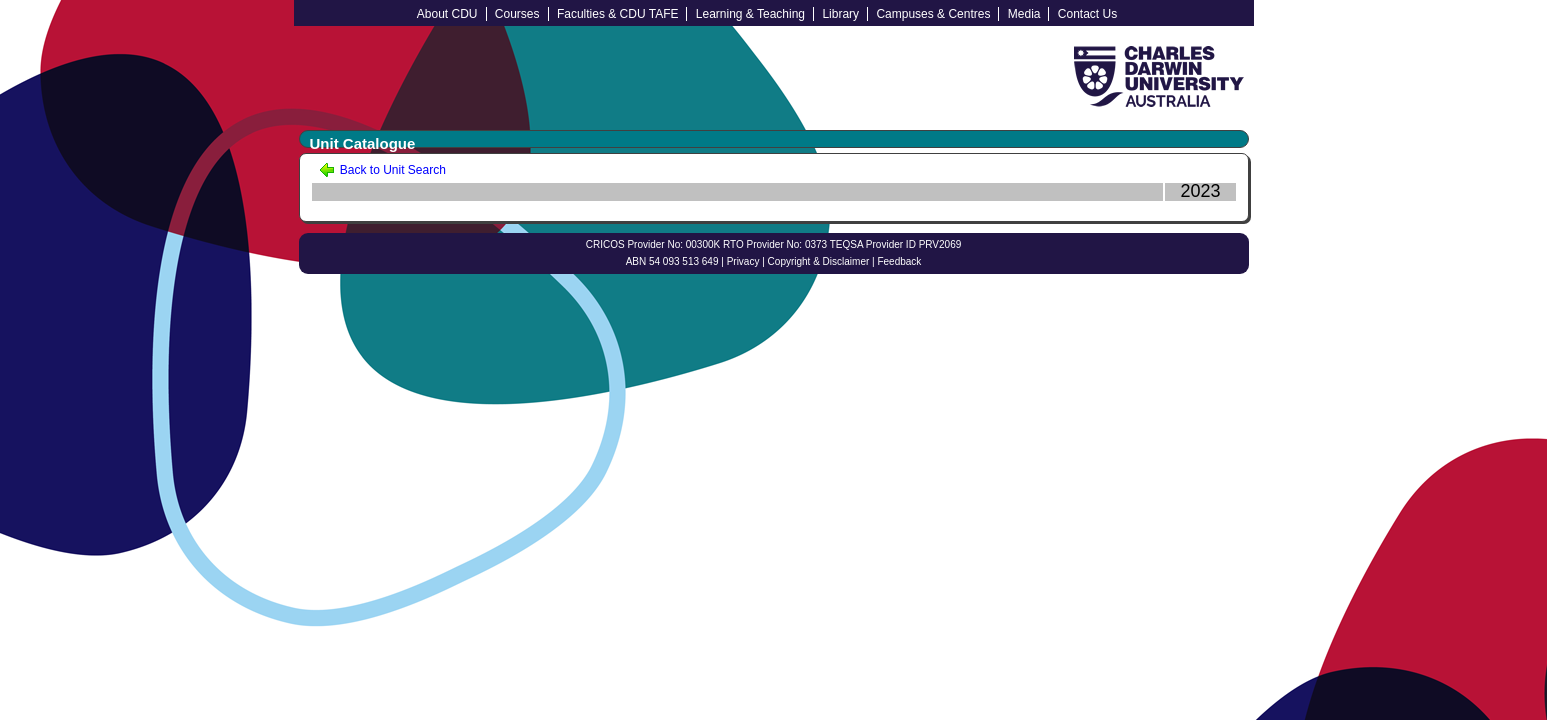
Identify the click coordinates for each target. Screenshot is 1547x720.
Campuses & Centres (933, 14)
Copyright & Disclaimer (819, 261)
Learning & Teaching (750, 14)
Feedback (899, 261)
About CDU (447, 14)
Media (1024, 14)
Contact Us (1087, 14)
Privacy (743, 261)
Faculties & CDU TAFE (618, 14)
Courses (517, 14)
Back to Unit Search (382, 170)
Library (840, 14)
